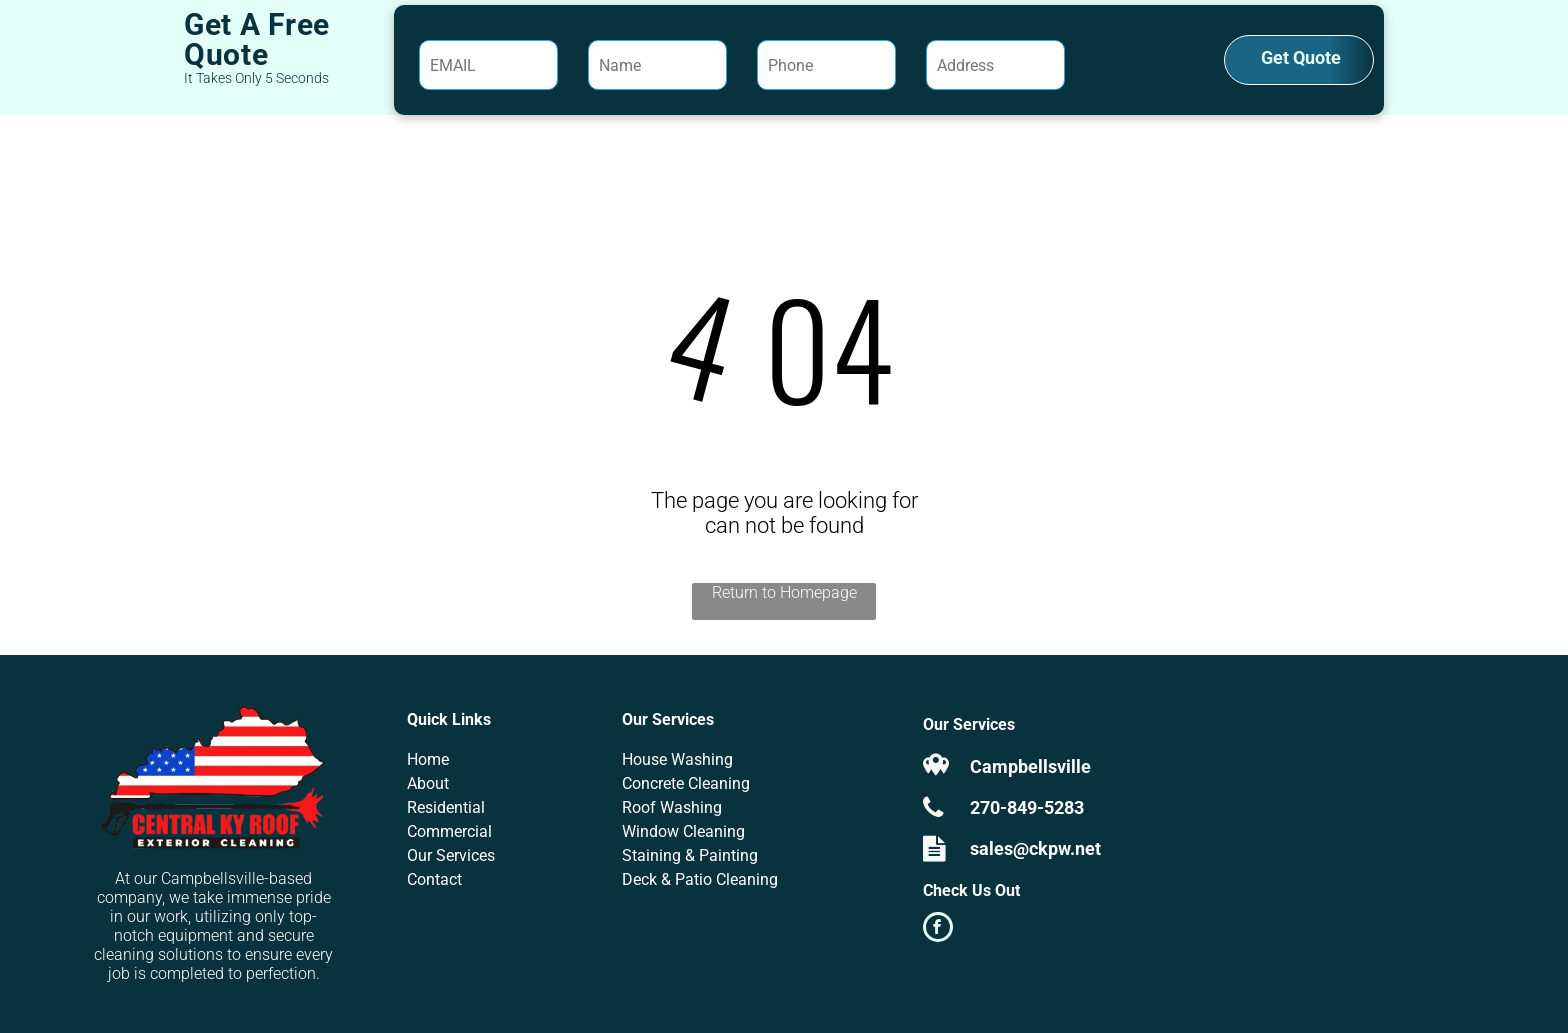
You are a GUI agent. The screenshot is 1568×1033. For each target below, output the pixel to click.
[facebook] (938, 929)
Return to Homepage (784, 592)
